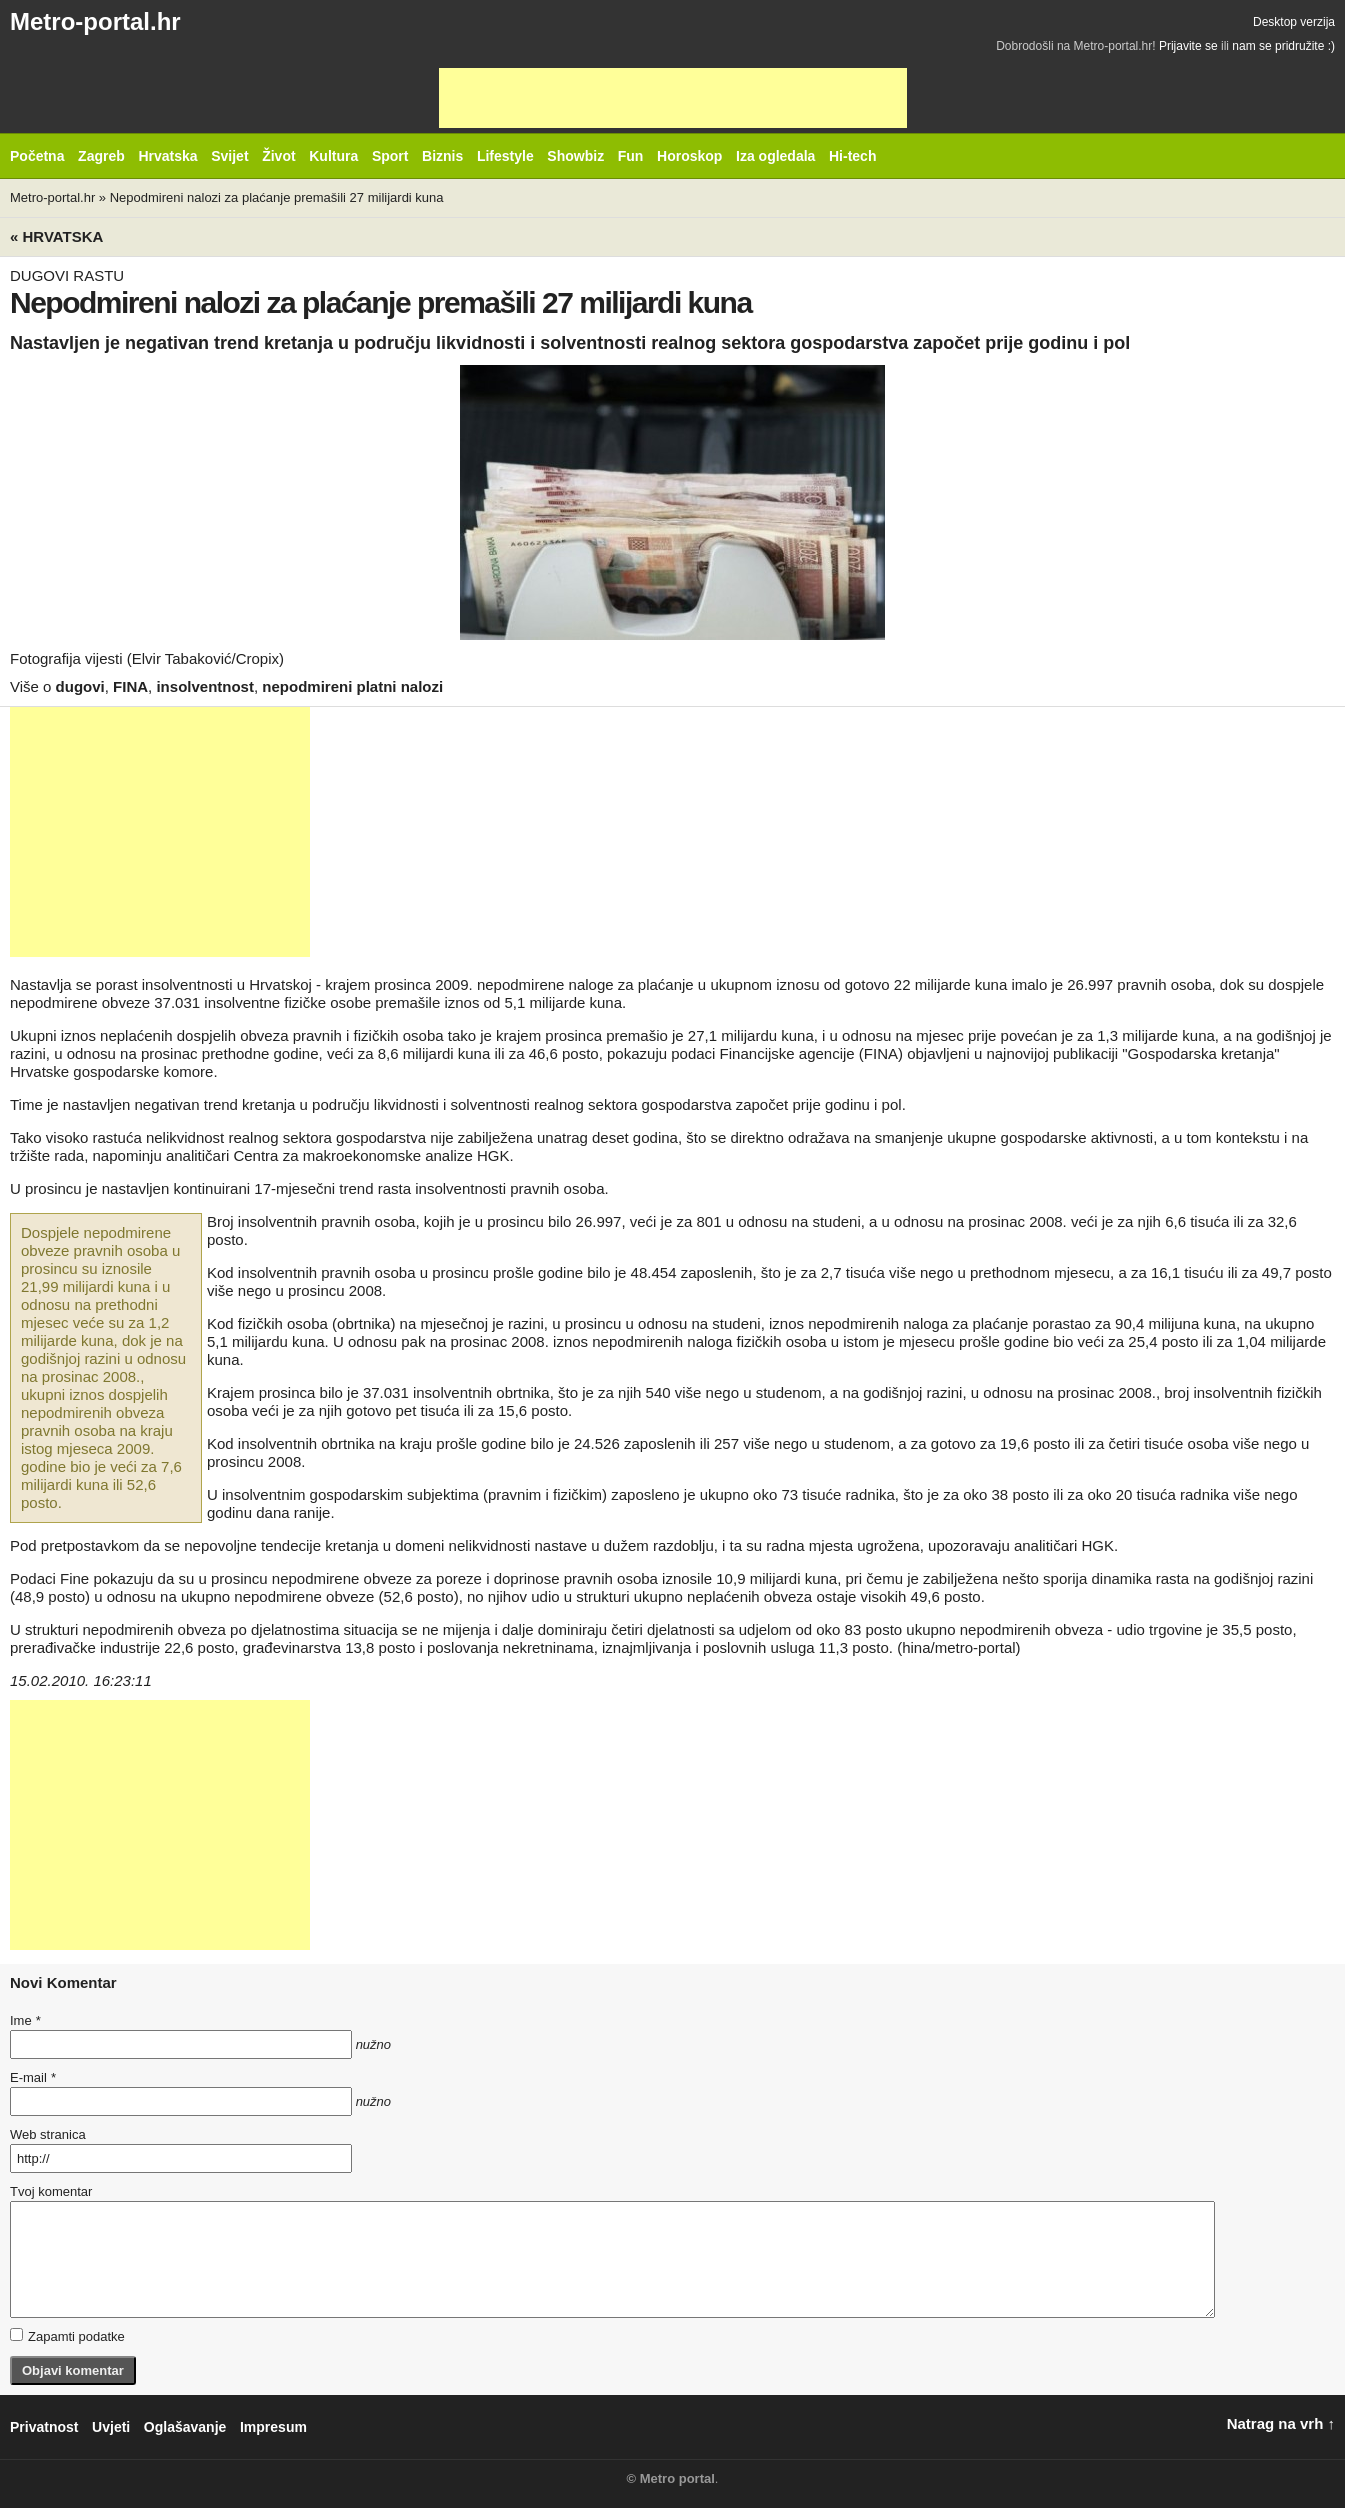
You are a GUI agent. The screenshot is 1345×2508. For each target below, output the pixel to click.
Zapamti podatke (67, 2336)
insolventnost (205, 686)
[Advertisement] (673, 98)
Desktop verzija (1294, 22)
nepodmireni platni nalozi (352, 686)
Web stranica (48, 2134)
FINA (130, 686)
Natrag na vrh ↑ (1281, 2423)
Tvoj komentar (51, 2191)
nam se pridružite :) (1283, 46)
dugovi (80, 686)
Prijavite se (1188, 46)
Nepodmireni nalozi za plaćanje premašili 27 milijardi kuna (277, 197)
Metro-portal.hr (95, 21)
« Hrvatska (56, 236)
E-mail (33, 2077)
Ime (25, 2020)
